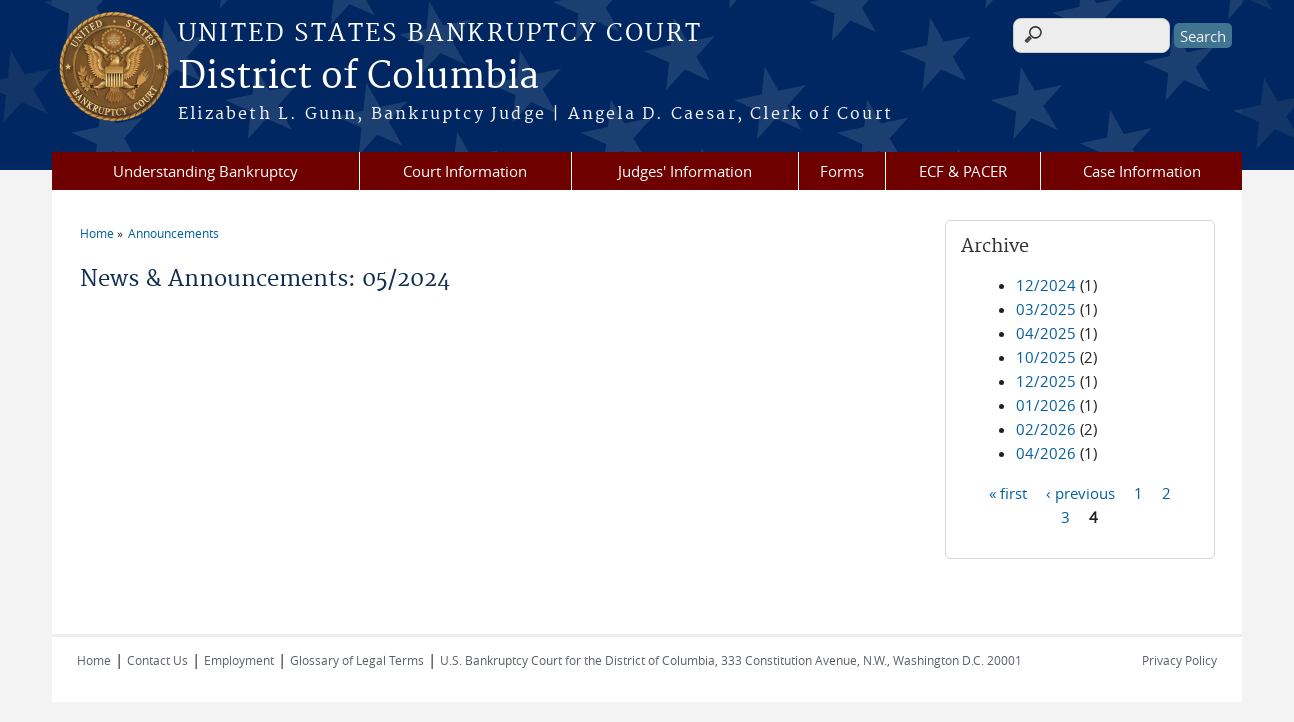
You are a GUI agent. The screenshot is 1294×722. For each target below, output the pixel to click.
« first (1008, 492)
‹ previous (1080, 492)
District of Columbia (358, 77)
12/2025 (1046, 381)
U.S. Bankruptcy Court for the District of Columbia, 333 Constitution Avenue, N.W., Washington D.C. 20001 (731, 660)
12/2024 (1046, 285)
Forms (842, 171)
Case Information (1142, 171)
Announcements (173, 233)
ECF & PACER (963, 171)
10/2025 (1046, 357)
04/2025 (1046, 333)
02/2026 (1046, 429)
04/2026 (1046, 453)
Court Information (465, 171)
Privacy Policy (1179, 660)
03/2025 (1046, 309)
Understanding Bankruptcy (205, 171)
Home (97, 233)
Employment (239, 660)
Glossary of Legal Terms (357, 660)
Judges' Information (685, 171)
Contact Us (157, 660)
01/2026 (1046, 405)
